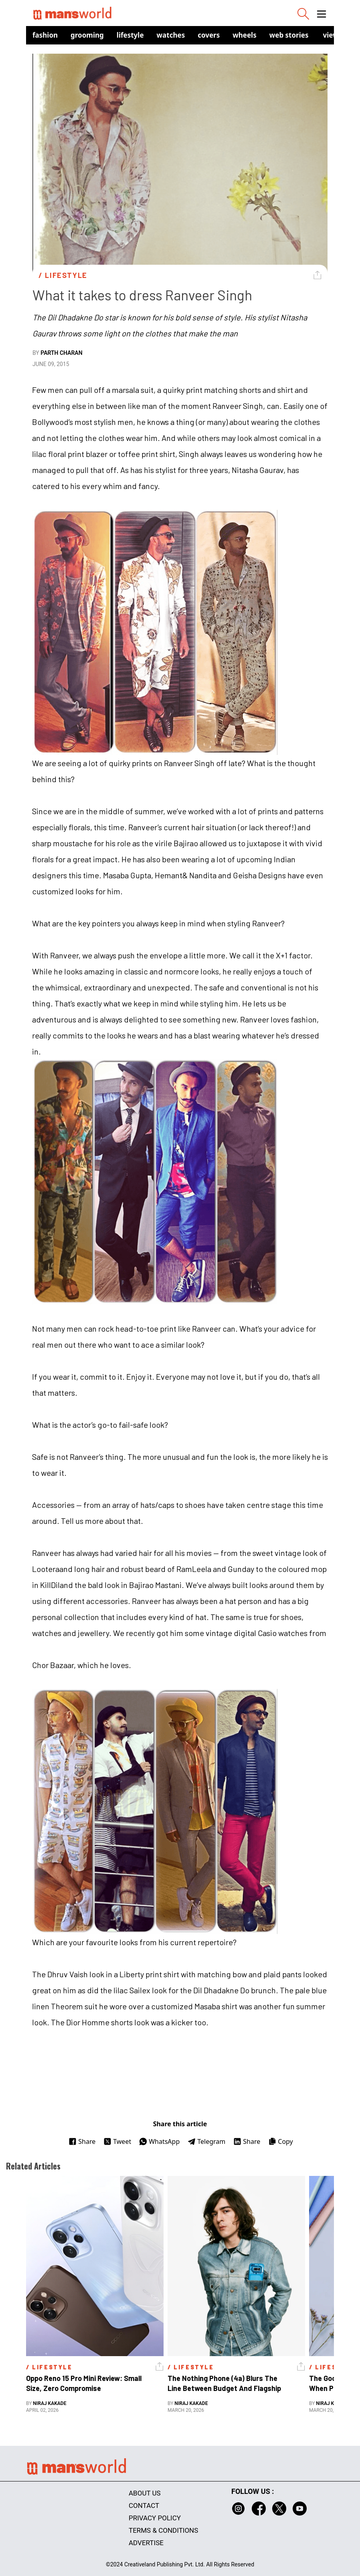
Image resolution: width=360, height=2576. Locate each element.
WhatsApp (159, 2141)
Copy (280, 2141)
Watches (171, 35)
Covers (209, 35)
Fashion (45, 35)
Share (82, 2141)
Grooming (87, 35)
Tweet (117, 2141)
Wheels (245, 35)
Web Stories (289, 35)
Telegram (206, 2141)
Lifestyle (130, 35)
